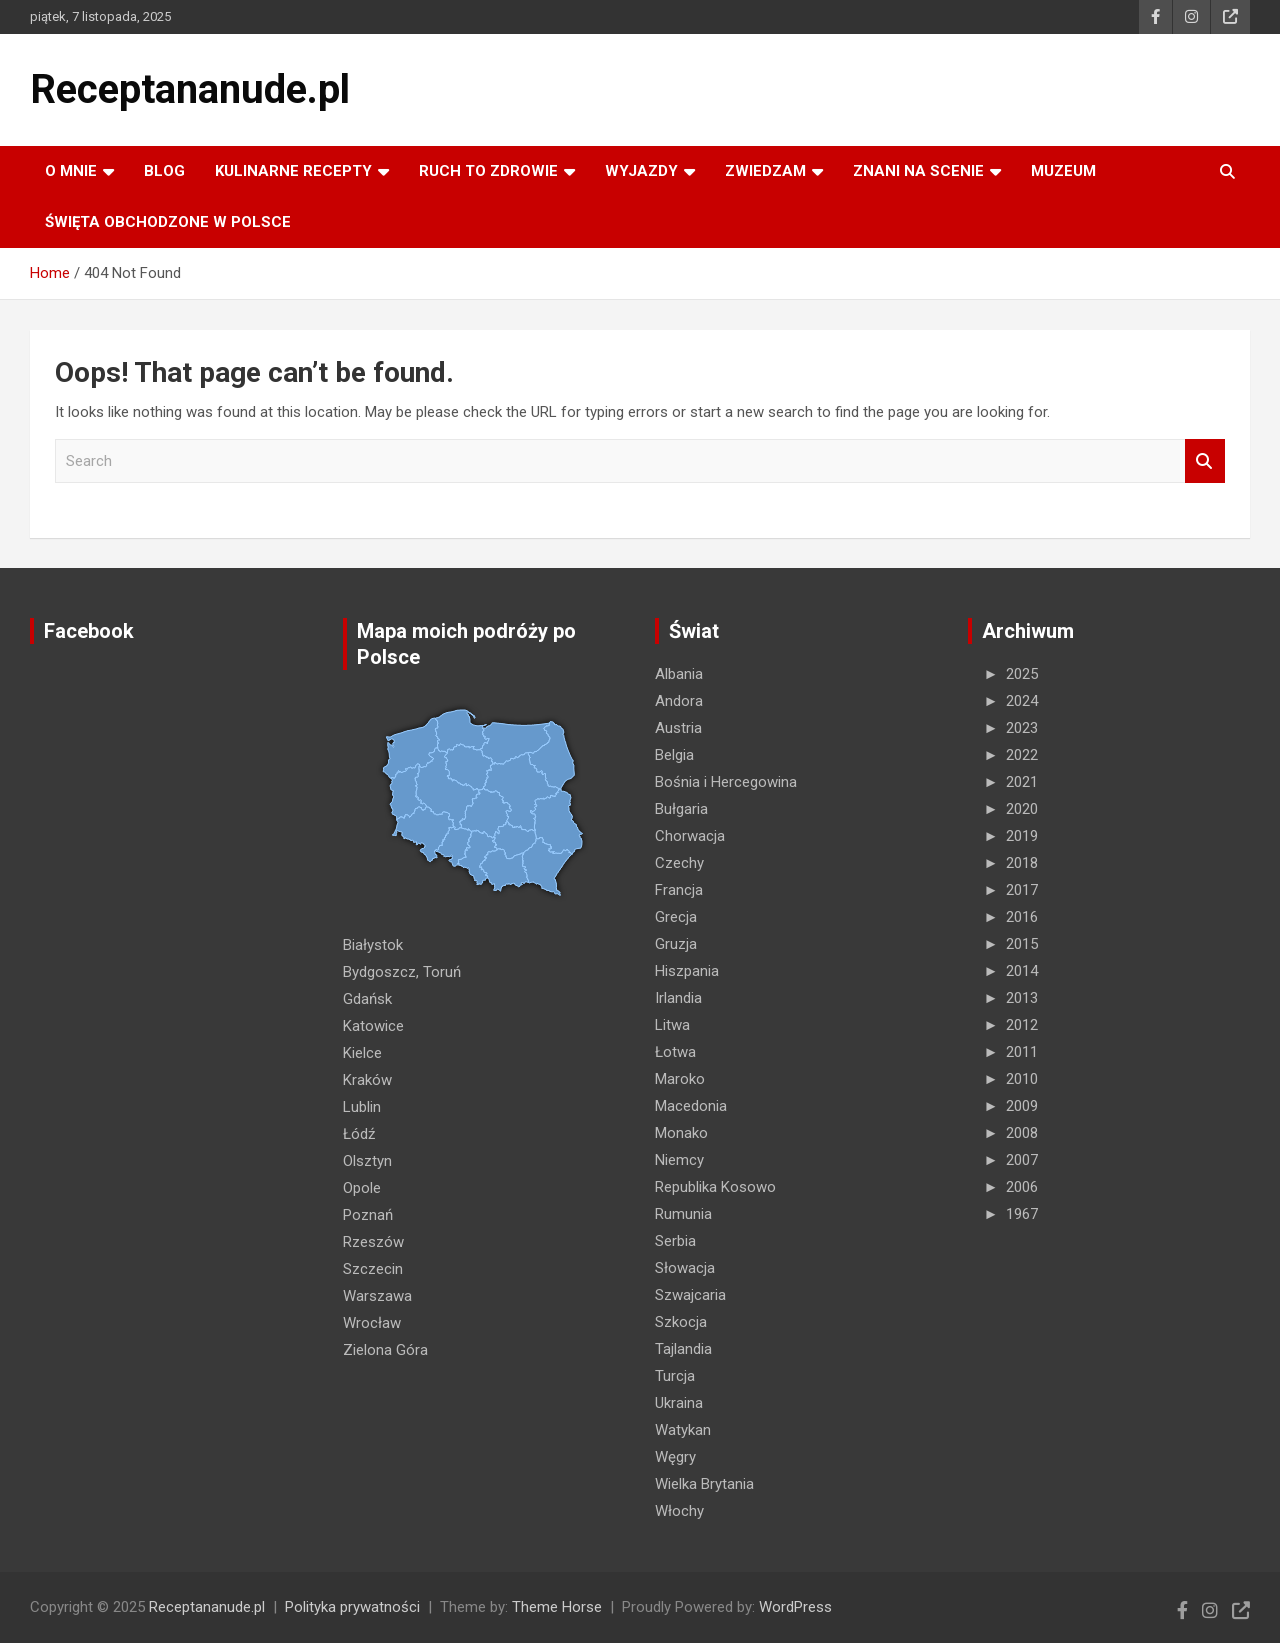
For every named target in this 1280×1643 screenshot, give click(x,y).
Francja (679, 890)
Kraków (367, 1080)
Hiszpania (687, 971)
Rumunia (683, 1214)
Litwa (672, 1025)
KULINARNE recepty (293, 171)
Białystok (373, 945)
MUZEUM (1063, 171)
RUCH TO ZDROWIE (488, 171)
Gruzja (676, 944)
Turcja (675, 1376)
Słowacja (685, 1268)
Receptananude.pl (190, 89)
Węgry (675, 1457)
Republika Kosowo (715, 1187)
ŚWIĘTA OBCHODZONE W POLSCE (168, 222)
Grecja (676, 917)
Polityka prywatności (352, 1607)
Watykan (683, 1430)
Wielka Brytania (704, 1484)
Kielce (362, 1053)
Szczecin (373, 1269)
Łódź (359, 1134)
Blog (164, 171)
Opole (362, 1188)
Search (1205, 461)
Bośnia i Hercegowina (726, 782)
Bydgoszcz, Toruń (402, 972)
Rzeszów (373, 1242)
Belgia (674, 755)
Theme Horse (557, 1607)
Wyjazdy (641, 171)
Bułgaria (681, 809)
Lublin (362, 1107)
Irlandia (678, 998)
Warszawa (377, 1296)
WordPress (795, 1607)
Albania (679, 674)
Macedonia (691, 1106)
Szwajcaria (690, 1295)
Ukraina (679, 1403)
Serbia (675, 1241)
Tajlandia (683, 1349)
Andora (679, 701)
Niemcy (679, 1160)
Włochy (679, 1511)
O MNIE (71, 171)
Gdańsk (367, 999)
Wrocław (372, 1323)
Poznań (368, 1215)
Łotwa (675, 1052)
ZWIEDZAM (765, 171)
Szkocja (681, 1322)
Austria (678, 728)
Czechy (679, 863)
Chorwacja (690, 836)
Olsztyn (367, 1161)
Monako (681, 1133)
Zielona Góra (385, 1350)
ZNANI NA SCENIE (918, 171)
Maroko (680, 1079)
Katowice (373, 1026)
